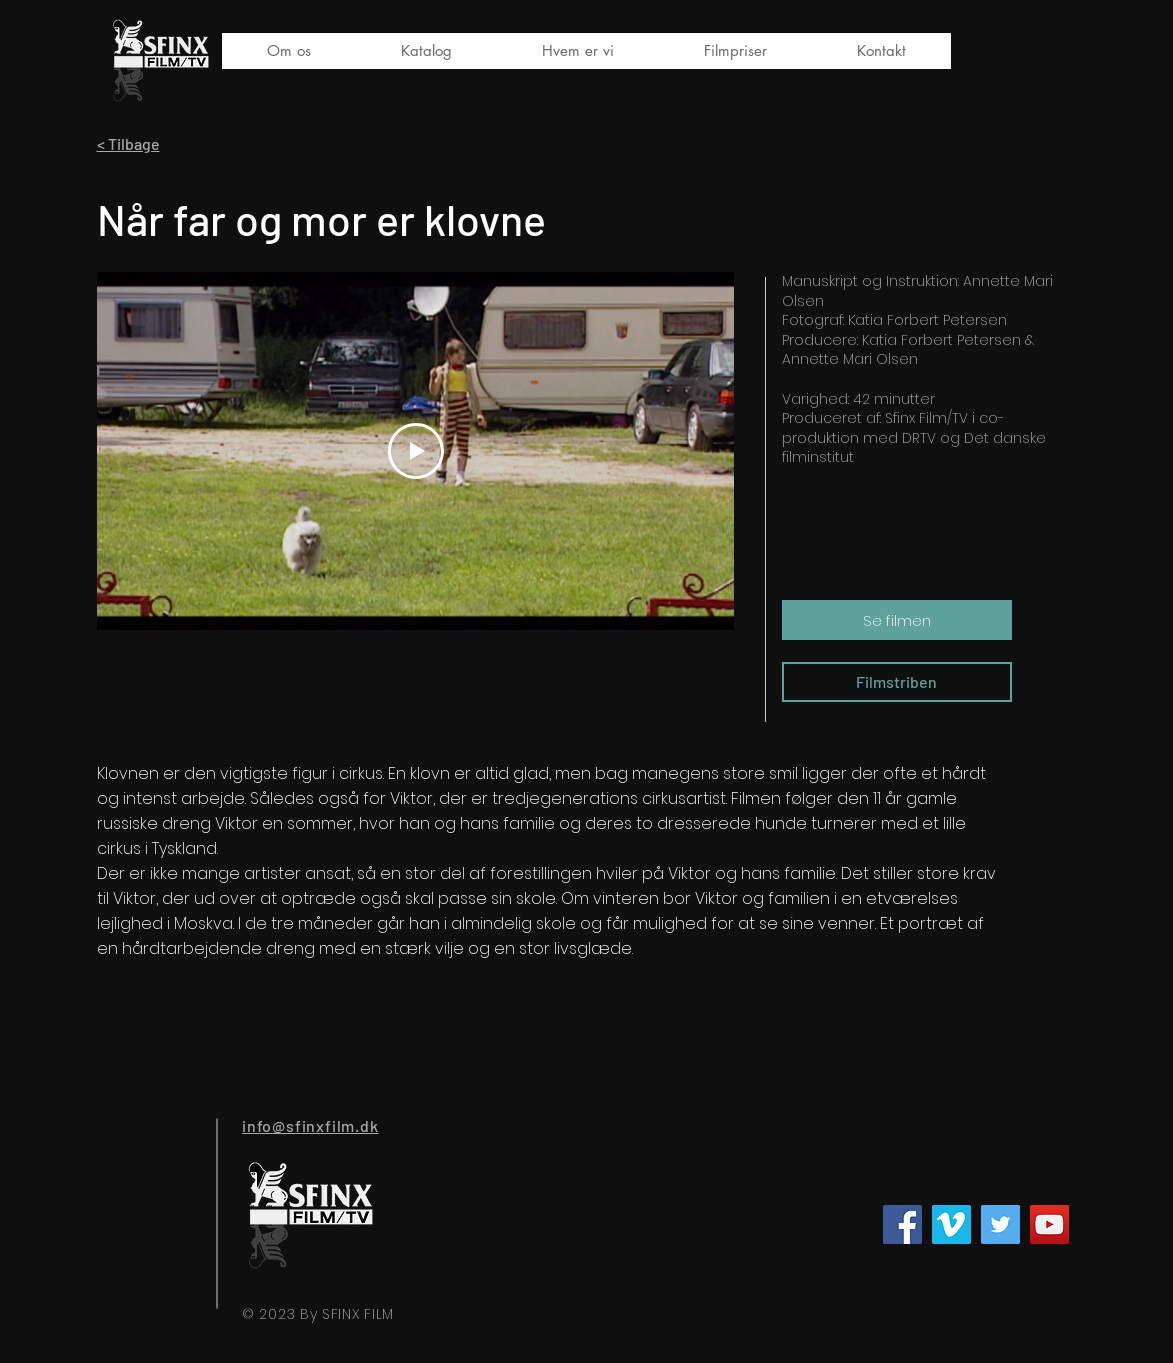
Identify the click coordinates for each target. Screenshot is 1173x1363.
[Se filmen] (897, 620)
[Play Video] (415, 451)
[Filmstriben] (897, 682)
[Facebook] (902, 1224)
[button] (426, 51)
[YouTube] (1049, 1224)
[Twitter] (1000, 1224)
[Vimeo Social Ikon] (951, 1224)
